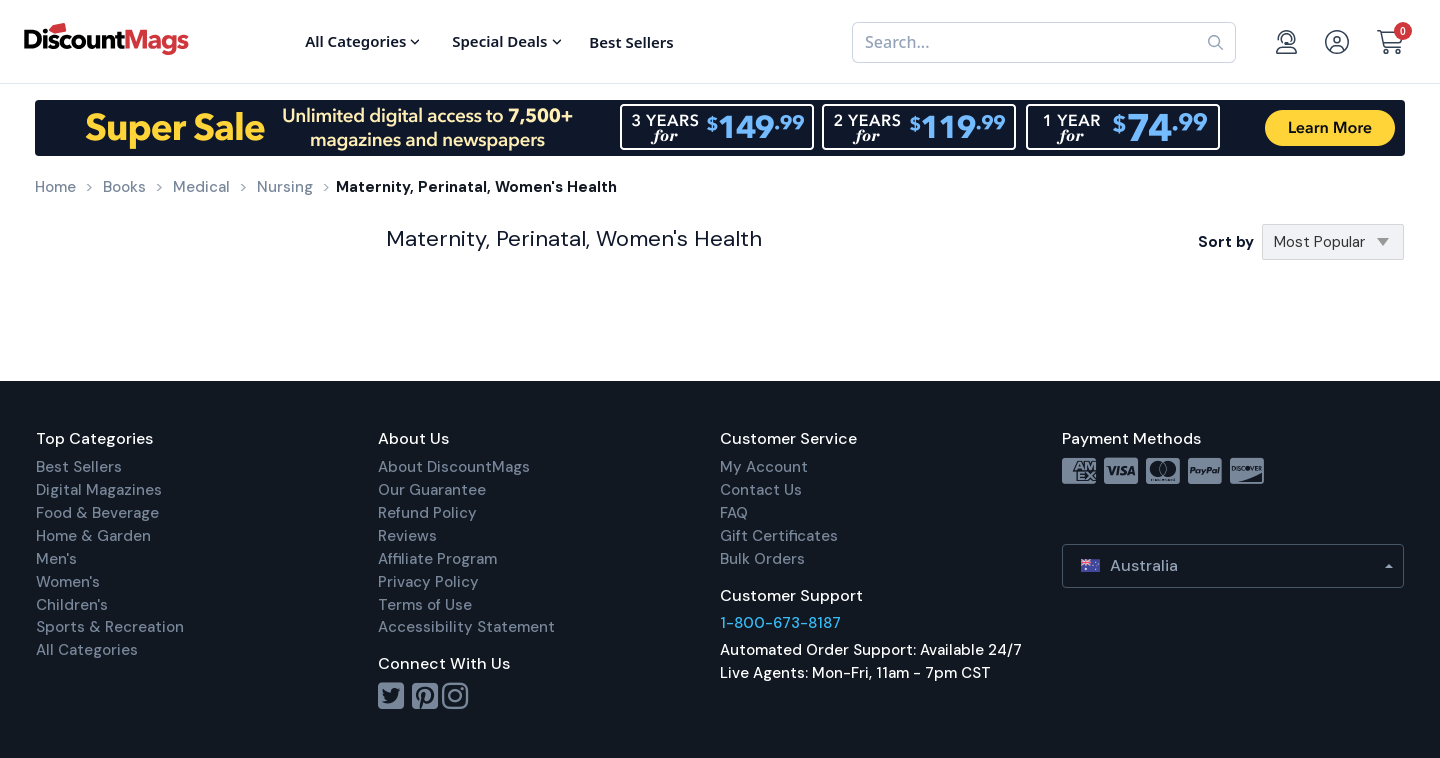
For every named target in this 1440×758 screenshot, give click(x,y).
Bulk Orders (762, 559)
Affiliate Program (437, 559)
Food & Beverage (97, 513)
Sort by (1226, 242)
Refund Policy (427, 513)
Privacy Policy (428, 582)
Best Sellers (79, 467)
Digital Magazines (99, 490)
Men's (56, 559)
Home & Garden (93, 536)
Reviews (407, 536)
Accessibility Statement (466, 627)
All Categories (87, 650)
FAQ (734, 513)
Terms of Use (425, 605)
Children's (72, 605)
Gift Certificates (779, 536)
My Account (764, 467)
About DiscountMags (454, 467)
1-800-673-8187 (780, 623)
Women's (68, 582)
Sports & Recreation (110, 627)
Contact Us (761, 490)
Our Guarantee (432, 490)
